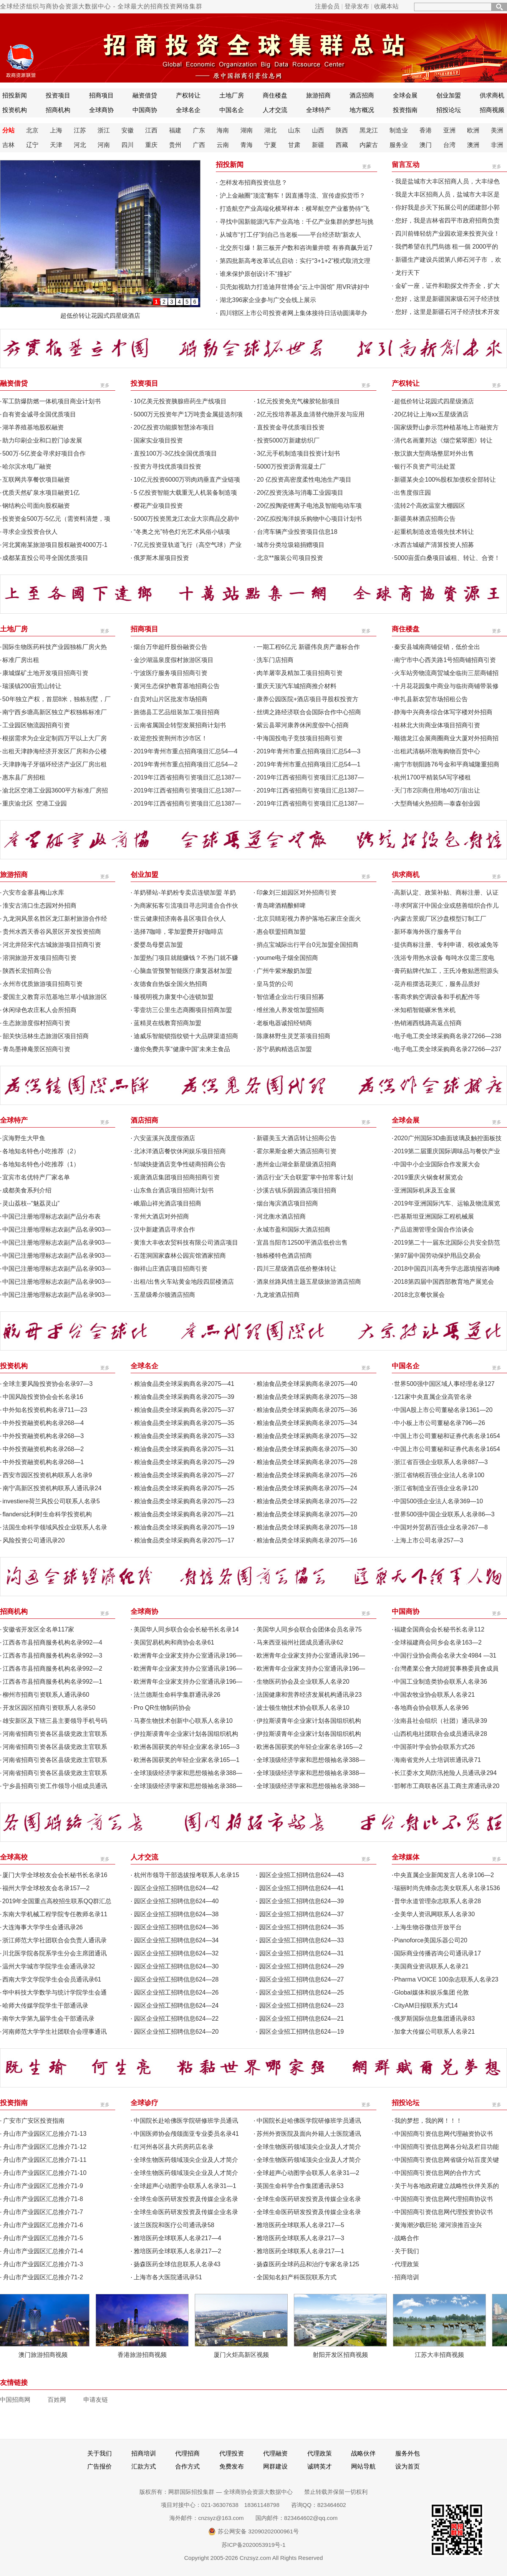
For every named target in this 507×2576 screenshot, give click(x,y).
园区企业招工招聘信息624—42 (176, 1888)
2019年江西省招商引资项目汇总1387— (187, 777)
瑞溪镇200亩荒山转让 (32, 686)
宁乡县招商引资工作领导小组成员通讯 (55, 1786)
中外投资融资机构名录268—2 (43, 1449)
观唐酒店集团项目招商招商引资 (177, 1177)
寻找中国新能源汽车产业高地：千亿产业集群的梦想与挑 (296, 221)
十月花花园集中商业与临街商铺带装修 (446, 686)
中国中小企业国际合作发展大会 (437, 1164)
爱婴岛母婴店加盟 (158, 944)
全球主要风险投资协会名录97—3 (48, 1383)
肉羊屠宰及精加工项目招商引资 (300, 673)
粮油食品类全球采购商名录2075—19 (184, 1527)
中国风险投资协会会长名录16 (43, 1397)
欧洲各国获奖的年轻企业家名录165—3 (187, 1747)
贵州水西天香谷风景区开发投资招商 (52, 931)
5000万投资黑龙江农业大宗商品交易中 (187, 518)
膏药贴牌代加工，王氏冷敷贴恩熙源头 (446, 971)
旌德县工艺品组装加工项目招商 (177, 712)
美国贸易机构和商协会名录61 (174, 1642)
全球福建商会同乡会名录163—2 (438, 1642)
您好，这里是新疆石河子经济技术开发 (447, 313)
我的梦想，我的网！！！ (428, 2120)
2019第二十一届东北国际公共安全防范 (447, 1242)
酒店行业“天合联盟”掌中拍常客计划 (305, 1177)
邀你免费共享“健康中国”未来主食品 (182, 1049)
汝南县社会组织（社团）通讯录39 (440, 1720)
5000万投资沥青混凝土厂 (291, 466)
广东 (199, 130)
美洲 (497, 130)
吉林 (8, 145)
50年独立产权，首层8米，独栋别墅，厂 (56, 699)
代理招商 (187, 2453)
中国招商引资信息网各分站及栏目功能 (446, 2146)
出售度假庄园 (412, 492)
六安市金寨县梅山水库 (33, 892)
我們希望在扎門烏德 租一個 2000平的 (446, 248)
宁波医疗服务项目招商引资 (170, 673)
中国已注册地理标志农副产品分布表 (51, 1216)
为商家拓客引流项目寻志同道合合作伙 (186, 905)
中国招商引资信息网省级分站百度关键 (446, 2160)
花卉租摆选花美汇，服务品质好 (437, 984)
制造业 (398, 130)
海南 (223, 130)
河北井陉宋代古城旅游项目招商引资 (52, 944)
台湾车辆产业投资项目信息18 (297, 531)
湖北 (270, 130)
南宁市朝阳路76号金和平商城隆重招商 (446, 764)
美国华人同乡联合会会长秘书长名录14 (186, 1629)
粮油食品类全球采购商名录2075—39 (184, 1397)
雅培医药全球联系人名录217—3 (300, 2238)
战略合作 (406, 2238)
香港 (425, 130)
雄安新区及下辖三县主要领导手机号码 (55, 1720)
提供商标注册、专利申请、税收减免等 (446, 944)
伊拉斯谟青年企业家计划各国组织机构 (309, 1720)
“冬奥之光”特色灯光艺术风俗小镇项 (182, 531)
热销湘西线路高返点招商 (428, 1023)
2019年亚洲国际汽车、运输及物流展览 (447, 1203)
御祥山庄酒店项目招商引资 (170, 1268)
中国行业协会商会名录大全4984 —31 (445, 1655)
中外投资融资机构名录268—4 (43, 1423)
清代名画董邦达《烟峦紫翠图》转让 (443, 440)
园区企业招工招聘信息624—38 (176, 1914)
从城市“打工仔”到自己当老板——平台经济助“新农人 (290, 234)
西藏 (342, 145)
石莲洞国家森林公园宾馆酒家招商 (180, 1255)
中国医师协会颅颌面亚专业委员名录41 (186, 2133)
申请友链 (95, 2399)
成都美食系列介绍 (26, 1190)
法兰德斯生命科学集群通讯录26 (177, 1694)
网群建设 (275, 2466)
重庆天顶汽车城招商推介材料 (296, 686)
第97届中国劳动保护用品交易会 (437, 1255)
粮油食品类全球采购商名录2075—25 (184, 1488)
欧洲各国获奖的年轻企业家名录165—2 (310, 1747)
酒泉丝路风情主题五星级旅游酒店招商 (309, 1281)
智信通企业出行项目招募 (290, 997)
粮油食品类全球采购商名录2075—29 (184, 1462)
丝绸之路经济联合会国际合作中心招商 (309, 712)
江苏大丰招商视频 (443, 2354)
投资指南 (405, 110)
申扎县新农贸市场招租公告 (431, 699)
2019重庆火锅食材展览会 (428, 1177)
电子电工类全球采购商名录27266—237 (447, 1049)
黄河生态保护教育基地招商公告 (177, 686)
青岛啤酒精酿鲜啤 (281, 905)
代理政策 (406, 2264)
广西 (199, 145)
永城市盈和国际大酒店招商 (293, 1229)
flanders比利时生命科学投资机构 (47, 1514)
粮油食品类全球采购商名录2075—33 (184, 1436)
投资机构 (14, 110)
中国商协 (145, 110)
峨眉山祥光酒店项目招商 (167, 1203)
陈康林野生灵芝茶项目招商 (293, 1036)
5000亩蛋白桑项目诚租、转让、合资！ (447, 558)
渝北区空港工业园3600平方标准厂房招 (55, 790)
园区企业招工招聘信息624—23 (301, 2005)
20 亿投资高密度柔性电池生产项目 (304, 479)
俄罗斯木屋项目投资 (161, 558)
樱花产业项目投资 (158, 505)
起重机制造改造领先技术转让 (434, 531)
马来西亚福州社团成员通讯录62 (300, 1642)
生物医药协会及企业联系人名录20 (303, 1681)
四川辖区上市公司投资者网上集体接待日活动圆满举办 (293, 313)
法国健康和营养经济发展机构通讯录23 (309, 1694)
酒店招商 (362, 95)
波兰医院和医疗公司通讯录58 (174, 2225)
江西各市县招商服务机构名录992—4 (53, 1642)
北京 (32, 130)
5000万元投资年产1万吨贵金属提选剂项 (188, 414)
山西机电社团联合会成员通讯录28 (440, 1734)
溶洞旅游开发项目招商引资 (39, 957)
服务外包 (407, 2453)
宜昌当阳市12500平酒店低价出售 (302, 1242)
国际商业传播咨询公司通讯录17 (437, 1953)
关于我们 (406, 2251)
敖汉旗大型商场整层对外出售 (434, 453)
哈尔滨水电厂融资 (26, 466)
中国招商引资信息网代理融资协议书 (443, 2133)
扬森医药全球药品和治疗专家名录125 (308, 2264)
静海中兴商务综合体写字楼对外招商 (443, 712)
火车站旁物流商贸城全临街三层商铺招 (446, 673)
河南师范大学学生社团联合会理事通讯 (54, 2031)
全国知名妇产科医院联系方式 (296, 2277)
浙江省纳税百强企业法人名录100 (439, 1475)
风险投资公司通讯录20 (34, 1540)
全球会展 (405, 95)
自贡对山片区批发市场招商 (170, 699)
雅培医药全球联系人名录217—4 (177, 2238)
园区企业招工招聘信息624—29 (301, 1966)
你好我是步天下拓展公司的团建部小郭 (447, 209)
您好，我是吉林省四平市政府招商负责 (447, 222)
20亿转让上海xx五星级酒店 (431, 414)
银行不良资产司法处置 (425, 466)
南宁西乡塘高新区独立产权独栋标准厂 (54, 712)
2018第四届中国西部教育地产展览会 (444, 1281)
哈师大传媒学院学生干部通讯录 (45, 2005)
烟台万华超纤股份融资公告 (170, 647)
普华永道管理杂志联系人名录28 (437, 1901)
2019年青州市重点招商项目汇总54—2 (185, 764)
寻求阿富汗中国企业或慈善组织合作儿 (446, 905)
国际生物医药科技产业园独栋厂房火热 (54, 647)
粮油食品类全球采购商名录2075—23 (184, 1501)
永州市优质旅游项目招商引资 (43, 984)
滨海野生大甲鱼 (23, 1138)
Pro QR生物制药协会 (162, 1707)
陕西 (342, 130)
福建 (175, 130)
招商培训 (406, 2277)
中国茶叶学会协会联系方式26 (434, 1747)
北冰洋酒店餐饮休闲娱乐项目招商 (180, 1151)
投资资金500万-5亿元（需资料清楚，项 (56, 518)
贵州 (175, 145)
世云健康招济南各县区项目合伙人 (180, 918)
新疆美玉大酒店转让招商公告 (296, 1138)
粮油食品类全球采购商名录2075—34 (307, 1423)
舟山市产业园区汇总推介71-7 (43, 2212)
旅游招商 (318, 95)
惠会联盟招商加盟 (281, 931)
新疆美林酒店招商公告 (425, 518)
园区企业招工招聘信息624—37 (301, 1914)
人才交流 (275, 110)
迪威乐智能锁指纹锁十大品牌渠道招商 (186, 1036)
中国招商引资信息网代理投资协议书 (443, 2212)
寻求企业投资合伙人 (30, 531)
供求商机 (492, 95)
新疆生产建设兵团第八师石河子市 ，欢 (448, 261)
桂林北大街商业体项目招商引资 (437, 725)
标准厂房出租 (20, 660)
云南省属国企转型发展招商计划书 (180, 725)
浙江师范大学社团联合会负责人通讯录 (54, 1940)
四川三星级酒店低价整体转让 (296, 1268)
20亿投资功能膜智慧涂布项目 (174, 427)
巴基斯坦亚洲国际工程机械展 (434, 1216)
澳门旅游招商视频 (47, 2354)
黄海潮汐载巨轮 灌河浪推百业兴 (438, 2225)
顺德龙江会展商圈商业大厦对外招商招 (446, 738)
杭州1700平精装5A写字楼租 (432, 777)
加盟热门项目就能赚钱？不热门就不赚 (186, 957)
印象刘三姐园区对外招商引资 (296, 892)
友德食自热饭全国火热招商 (170, 984)
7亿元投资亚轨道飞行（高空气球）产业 (188, 545)
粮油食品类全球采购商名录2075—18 (307, 1527)
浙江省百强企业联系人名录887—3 (441, 1462)
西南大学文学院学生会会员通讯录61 (51, 1979)
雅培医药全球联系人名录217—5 (300, 2225)
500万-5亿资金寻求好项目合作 (44, 453)
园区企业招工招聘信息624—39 (301, 1901)
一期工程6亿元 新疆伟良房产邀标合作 (308, 647)
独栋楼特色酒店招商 (284, 1255)
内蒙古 (369, 145)
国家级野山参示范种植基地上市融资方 (446, 427)
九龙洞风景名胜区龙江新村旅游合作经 (55, 918)
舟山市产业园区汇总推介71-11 (44, 2160)
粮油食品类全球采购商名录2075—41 (184, 1383)
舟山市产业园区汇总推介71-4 (43, 2251)
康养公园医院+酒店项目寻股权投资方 (307, 699)
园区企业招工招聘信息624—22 (176, 2018)
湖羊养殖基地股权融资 (33, 427)
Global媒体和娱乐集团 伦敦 (431, 1992)
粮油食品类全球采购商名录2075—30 (307, 1449)
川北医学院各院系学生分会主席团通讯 (54, 1953)
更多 (366, 166)
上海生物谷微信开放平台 (428, 1927)
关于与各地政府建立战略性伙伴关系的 (446, 2186)
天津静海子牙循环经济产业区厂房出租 (54, 764)
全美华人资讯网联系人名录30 (434, 1914)
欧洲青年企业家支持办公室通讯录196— (188, 1655)
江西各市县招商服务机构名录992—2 (53, 1668)
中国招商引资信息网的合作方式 (437, 2173)
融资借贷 (145, 95)
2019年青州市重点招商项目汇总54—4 (185, 751)
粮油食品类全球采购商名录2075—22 (307, 1501)
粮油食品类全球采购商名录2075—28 (307, 1462)
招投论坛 (448, 110)
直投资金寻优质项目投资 (291, 427)
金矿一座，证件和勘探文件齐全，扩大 (447, 287)
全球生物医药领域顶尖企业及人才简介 (309, 2146)
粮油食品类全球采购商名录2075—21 (184, 1514)
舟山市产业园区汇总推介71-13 (44, 2133)
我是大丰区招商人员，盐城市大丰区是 (447, 196)
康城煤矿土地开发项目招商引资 (45, 673)
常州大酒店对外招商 (161, 1216)
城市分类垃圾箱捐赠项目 (291, 545)
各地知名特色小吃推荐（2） (41, 1151)
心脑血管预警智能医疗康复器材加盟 (183, 971)
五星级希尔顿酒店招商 (164, 1294)
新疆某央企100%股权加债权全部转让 (445, 479)
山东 (294, 130)
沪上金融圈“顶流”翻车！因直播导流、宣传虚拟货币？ (292, 195)
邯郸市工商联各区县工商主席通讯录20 (446, 1786)
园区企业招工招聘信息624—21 (301, 2018)
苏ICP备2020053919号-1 (254, 2544)
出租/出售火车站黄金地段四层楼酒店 (184, 1281)
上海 (56, 130)
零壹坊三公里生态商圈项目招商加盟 (183, 1010)
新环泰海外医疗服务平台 (428, 931)
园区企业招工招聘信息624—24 (176, 2005)
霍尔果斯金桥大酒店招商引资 (296, 1151)
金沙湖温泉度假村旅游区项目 (174, 660)
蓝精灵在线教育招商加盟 (167, 1023)
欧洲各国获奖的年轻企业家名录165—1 (187, 1760)
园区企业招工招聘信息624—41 (301, 1888)
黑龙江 (369, 130)
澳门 (425, 145)
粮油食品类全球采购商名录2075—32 (307, 1436)
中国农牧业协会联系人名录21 (434, 1694)
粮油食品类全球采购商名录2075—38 (307, 1397)
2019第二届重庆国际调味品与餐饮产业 (447, 1151)
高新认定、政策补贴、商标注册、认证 (446, 892)
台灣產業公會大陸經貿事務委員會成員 (446, 1668)
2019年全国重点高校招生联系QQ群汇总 (56, 1901)
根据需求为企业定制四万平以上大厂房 (54, 738)
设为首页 (407, 2466)
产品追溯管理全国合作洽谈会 (434, 1229)
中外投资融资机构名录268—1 (43, 1462)
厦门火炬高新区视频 (245, 2354)
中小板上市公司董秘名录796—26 (439, 1423)
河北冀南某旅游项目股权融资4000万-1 (55, 545)
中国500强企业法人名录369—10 (438, 1501)
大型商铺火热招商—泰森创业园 (437, 803)
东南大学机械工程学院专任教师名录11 (55, 1914)
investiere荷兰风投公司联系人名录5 (51, 1501)
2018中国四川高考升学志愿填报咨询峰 (447, 1268)
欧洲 (473, 130)
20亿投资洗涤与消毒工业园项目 (300, 492)
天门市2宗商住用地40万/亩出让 (437, 790)
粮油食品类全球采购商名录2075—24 (307, 1488)
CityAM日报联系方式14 (425, 2005)
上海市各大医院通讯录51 (168, 2277)
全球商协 (101, 110)
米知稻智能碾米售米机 (425, 1010)
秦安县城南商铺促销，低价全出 (437, 647)
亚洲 (449, 130)
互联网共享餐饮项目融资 (36, 479)
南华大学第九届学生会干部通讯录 (48, 2018)
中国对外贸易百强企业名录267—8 (441, 1527)
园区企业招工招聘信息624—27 (301, 1979)
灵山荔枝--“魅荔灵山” (31, 1203)
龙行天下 (407, 274)
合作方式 (187, 2466)
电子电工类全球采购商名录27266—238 (447, 1036)
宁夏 (270, 145)
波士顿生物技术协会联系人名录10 (303, 1707)
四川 (127, 145)
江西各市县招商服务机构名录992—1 (53, 1681)
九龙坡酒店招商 (278, 1294)
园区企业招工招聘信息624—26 (176, 1992)
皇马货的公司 (275, 984)
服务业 (398, 145)
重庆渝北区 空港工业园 (36, 803)
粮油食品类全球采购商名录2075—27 (184, 1475)
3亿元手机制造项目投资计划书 (298, 453)
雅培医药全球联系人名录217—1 (300, 2251)
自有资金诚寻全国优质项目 (39, 414)
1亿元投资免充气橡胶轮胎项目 (298, 401)
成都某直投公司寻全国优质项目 (45, 558)
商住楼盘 (275, 95)
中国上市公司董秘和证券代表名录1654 (447, 1436)
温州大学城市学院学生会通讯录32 (48, 1966)
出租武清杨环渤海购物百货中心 (437, 751)
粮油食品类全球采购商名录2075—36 (307, 1410)
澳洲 (473, 145)
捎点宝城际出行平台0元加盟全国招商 (307, 944)
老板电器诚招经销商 (284, 1023)
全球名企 (188, 110)
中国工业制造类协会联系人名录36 (440, 1681)
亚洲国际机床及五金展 (425, 1190)
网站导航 (363, 2466)
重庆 (151, 145)
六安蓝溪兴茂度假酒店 (164, 1138)
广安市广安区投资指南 (34, 2120)
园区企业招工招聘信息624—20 (176, 2031)
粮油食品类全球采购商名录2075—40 (307, 1383)
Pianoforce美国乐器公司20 (430, 1940)
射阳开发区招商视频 (344, 2354)
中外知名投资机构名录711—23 (45, 1410)
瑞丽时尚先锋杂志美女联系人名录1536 (447, 1888)
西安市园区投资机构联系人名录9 (47, 1475)
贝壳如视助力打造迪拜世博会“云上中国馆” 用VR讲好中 (294, 287)
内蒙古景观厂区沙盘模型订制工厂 (440, 918)
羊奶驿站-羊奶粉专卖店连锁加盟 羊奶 (185, 892)
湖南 (246, 130)
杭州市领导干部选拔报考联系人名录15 (186, 1875)
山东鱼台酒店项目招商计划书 (174, 1190)
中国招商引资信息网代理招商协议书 (443, 2199)
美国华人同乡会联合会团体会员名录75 (309, 1629)
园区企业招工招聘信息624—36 (176, 1927)
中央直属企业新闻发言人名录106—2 (444, 1875)
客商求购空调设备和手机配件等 (437, 997)
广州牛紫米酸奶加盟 (284, 971)
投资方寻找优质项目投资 (167, 466)
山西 (318, 130)
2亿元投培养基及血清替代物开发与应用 (311, 414)
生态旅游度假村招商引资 (36, 1023)
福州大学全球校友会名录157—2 (46, 1888)
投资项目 (58, 95)
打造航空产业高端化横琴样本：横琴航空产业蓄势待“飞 (294, 208)
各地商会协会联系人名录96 (431, 1707)
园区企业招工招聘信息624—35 (301, 1927)
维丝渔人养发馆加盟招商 (290, 1010)
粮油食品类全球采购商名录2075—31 (184, 1449)
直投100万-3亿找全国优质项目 (175, 453)
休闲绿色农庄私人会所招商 (39, 1010)
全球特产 (318, 110)
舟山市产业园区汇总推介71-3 (43, 2264)
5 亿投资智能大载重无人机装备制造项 (185, 492)
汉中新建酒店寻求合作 (164, 1229)
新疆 (318, 145)
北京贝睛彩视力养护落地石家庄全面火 (309, 918)
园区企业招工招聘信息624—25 (301, 1992)
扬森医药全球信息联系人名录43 (177, 2264)
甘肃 (294, 145)
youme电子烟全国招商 (287, 957)
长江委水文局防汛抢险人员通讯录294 (445, 1773)
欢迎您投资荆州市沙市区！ (170, 738)
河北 (80, 145)
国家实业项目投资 (158, 440)
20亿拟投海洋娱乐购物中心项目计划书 (309, 518)
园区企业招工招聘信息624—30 (176, 1966)
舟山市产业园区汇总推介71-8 (43, 2199)
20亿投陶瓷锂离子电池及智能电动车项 (309, 505)
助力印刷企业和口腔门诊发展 (42, 440)
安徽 (127, 130)
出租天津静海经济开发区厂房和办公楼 (54, 751)
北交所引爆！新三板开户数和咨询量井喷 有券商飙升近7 (296, 247)
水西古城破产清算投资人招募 (434, 545)
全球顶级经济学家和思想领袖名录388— (311, 1760)
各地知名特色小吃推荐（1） (41, 1164)
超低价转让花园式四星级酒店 (100, 315)
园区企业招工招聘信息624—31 (301, 1953)
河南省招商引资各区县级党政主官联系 (55, 1734)
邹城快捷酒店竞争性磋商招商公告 (180, 1164)
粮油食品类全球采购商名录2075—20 (307, 1514)
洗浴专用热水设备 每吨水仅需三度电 (444, 957)
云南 (223, 145)
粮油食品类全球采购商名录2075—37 (184, 1410)
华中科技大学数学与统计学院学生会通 (54, 1992)
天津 (56, 145)
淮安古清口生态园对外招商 (39, 905)
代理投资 (231, 2453)
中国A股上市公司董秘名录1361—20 (443, 1410)
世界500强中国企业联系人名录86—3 (444, 1514)
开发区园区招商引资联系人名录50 (49, 1707)
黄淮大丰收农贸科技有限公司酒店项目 (186, 1242)
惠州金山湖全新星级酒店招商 (296, 1164)
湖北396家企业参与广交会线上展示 (268, 300)
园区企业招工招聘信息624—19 (301, 2031)
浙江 (104, 130)
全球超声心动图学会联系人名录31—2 (308, 2173)
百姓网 (57, 2399)
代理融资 (275, 2453)
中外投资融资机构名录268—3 (43, 1436)
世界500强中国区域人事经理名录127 (444, 1383)
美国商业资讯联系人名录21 (431, 1966)
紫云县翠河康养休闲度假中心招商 (303, 725)
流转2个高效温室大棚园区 (429, 505)
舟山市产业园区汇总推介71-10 (44, 2173)
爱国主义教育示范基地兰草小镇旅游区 (55, 997)
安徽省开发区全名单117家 (39, 1629)
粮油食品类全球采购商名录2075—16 (307, 1540)
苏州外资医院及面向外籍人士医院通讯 (309, 2133)
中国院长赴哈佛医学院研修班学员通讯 (186, 2120)
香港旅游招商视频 (146, 2354)
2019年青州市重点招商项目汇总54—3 (308, 751)
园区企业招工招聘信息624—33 (301, 1940)
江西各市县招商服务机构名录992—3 (53, 1655)
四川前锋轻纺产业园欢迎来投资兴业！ (447, 235)
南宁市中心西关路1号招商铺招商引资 (445, 660)
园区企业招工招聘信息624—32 (176, 1953)
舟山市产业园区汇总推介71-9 (43, 2186)
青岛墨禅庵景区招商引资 (36, 1049)
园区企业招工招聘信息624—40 (176, 1901)
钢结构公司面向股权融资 (36, 505)
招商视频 (492, 110)
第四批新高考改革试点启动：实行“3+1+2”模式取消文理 (295, 261)
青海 (246, 145)
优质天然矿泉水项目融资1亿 (41, 492)
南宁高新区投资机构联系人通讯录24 (52, 1488)
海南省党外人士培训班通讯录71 (437, 1760)
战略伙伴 (363, 2453)
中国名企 (231, 110)
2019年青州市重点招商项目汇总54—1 (308, 764)
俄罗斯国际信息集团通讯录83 (434, 2018)
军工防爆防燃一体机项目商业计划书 (51, 401)
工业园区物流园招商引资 (36, 725)
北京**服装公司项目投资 (290, 558)
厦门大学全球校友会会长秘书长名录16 (55, 1875)
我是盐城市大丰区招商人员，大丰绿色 (447, 183)
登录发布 (357, 6)
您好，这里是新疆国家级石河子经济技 (447, 300)
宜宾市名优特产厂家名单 (36, 1177)
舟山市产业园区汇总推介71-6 (43, 2225)
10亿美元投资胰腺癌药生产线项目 (180, 401)
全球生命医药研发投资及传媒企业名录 (186, 2199)
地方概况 (362, 110)
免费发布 (231, 2466)
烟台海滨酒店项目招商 (287, 1203)
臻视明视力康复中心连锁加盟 (174, 997)
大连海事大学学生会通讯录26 (42, 1927)
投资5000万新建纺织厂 (288, 440)
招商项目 (101, 95)
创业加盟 (448, 95)
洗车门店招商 (275, 660)
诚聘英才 (319, 2466)
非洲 (497, 145)
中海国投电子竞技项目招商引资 (300, 738)
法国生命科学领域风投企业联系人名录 (55, 1527)
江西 (151, 130)
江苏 (80, 130)
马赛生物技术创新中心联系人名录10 (183, 1720)
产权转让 (188, 95)
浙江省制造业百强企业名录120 (436, 1488)
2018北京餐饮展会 (419, 1294)
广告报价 (99, 2466)
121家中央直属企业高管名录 (433, 1397)
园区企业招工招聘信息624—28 (176, 1979)
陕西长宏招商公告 (27, 971)
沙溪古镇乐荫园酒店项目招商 (296, 1190)
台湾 (449, 145)
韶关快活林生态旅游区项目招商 (46, 1036)
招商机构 (58, 110)
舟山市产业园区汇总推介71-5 (43, 2238)
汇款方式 (143, 2466)
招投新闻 (14, 95)
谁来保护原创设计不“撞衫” (256, 274)
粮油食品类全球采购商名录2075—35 (184, 1423)
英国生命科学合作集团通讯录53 (300, 2186)
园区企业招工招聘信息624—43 (301, 1875)
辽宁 (32, 145)
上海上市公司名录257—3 (428, 1540)
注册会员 (327, 6)
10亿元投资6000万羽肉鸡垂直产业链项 (187, 479)
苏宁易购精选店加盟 (284, 1049)
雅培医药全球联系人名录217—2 (177, 2251)
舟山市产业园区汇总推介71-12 (44, 2146)
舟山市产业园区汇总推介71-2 (43, 2277)
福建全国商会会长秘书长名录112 (439, 1629)
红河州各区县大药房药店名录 (174, 2146)
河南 (104, 145)
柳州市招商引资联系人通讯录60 (46, 1694)
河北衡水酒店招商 (281, 1216)
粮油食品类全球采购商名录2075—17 (184, 1540)
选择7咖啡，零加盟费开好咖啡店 (178, 931)
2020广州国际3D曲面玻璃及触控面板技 (448, 1138)
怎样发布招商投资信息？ (253, 182)
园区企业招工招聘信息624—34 (176, 1940)
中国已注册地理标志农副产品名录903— (56, 1229)
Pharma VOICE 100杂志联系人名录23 (446, 1979)
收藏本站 (386, 6)
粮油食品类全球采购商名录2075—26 (307, 1475)
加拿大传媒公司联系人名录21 (434, 2031)
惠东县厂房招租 (23, 777)
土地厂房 (231, 95)
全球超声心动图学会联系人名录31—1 (185, 2186)
